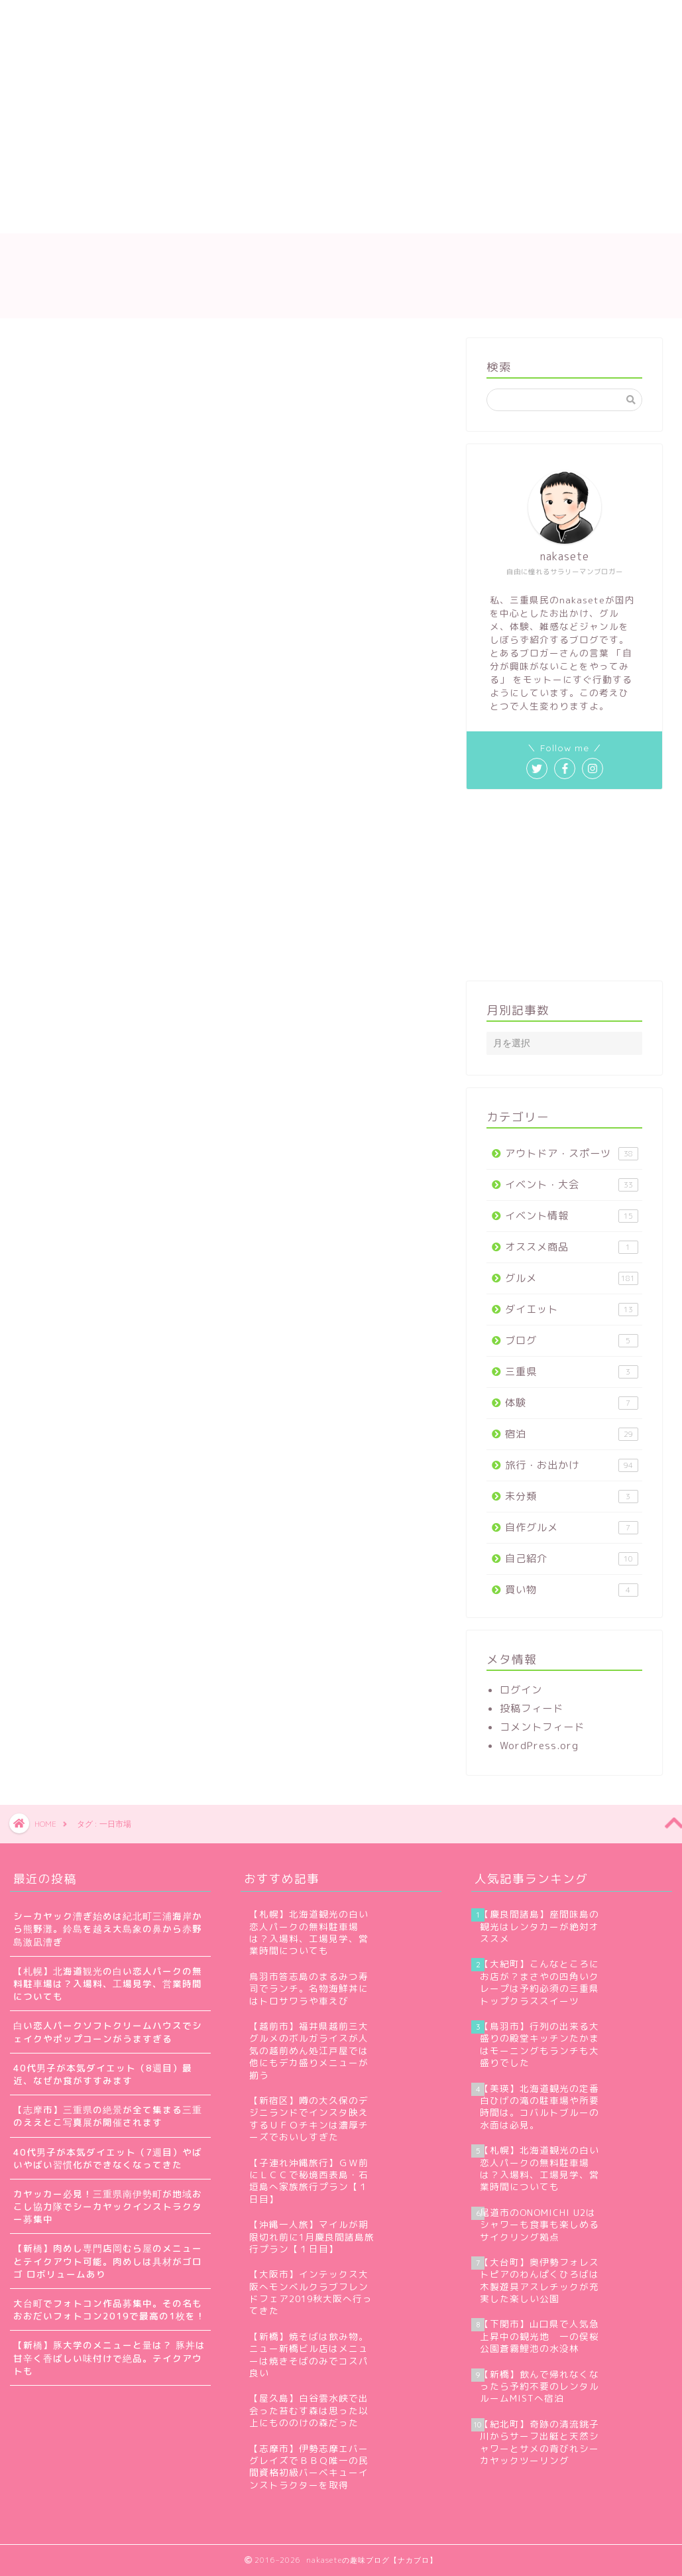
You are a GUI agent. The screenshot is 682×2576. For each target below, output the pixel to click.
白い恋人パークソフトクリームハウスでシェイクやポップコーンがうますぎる (107, 2031)
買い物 (571, 1590)
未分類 (571, 1496)
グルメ (571, 1278)
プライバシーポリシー (456, 18)
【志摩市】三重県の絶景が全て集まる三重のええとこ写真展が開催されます (107, 2115)
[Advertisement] (285, 134)
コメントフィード (542, 1727)
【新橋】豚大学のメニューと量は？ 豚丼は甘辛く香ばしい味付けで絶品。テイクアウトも (109, 2357)
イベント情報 (571, 1216)
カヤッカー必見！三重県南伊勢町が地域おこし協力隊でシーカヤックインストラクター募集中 (107, 2206)
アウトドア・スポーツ (571, 1153)
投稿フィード (531, 1708)
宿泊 (571, 1434)
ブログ (571, 1340)
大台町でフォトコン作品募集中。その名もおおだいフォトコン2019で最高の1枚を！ (109, 2309)
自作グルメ (571, 1527)
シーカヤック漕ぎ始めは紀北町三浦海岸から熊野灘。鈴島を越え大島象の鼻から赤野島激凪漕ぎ (107, 1928)
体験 (571, 1403)
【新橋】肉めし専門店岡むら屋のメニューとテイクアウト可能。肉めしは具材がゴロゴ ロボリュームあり (107, 2261)
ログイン (521, 1690)
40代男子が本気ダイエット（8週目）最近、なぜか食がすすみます (102, 2074)
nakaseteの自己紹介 (140, 18)
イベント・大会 (571, 1185)
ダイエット (571, 1309)
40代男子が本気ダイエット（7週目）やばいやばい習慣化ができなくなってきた (107, 2158)
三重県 (571, 1372)
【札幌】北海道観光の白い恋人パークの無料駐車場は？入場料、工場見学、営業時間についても (107, 1983)
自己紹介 (571, 1558)
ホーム (45, 18)
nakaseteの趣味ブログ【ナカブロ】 (341, 275)
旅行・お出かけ (571, 1465)
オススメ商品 (571, 1247)
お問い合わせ (344, 18)
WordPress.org (539, 1745)
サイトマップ (251, 18)
